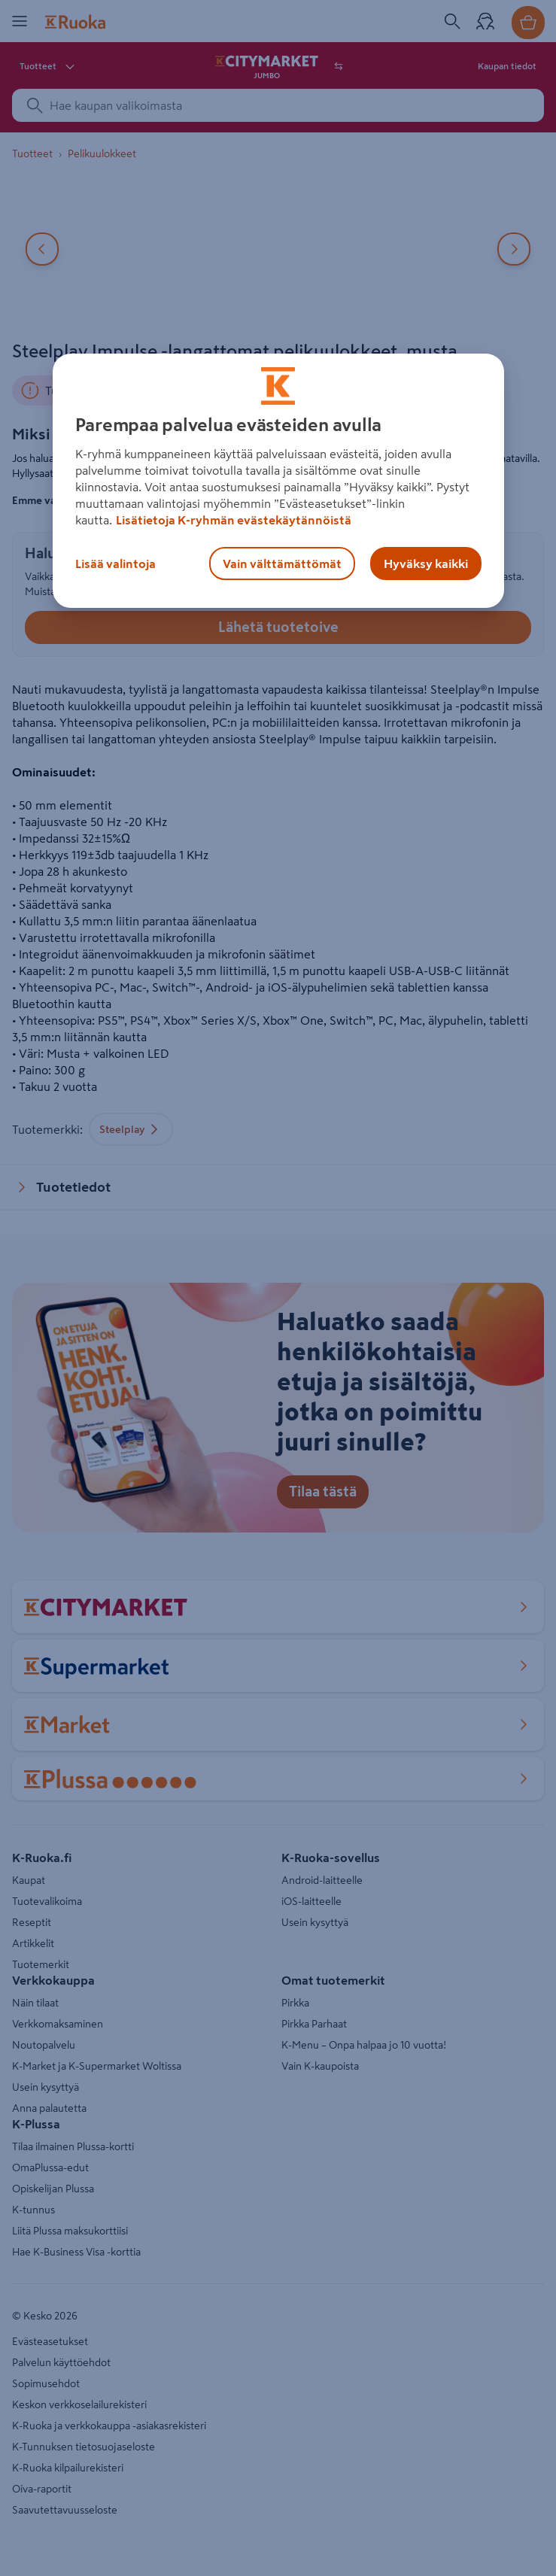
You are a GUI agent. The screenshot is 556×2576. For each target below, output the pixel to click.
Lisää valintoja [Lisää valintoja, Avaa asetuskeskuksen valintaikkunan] (115, 563)
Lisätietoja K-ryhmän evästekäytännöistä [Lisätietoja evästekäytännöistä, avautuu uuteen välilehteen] (233, 520)
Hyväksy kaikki (426, 563)
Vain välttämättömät (282, 563)
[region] (278, 481)
